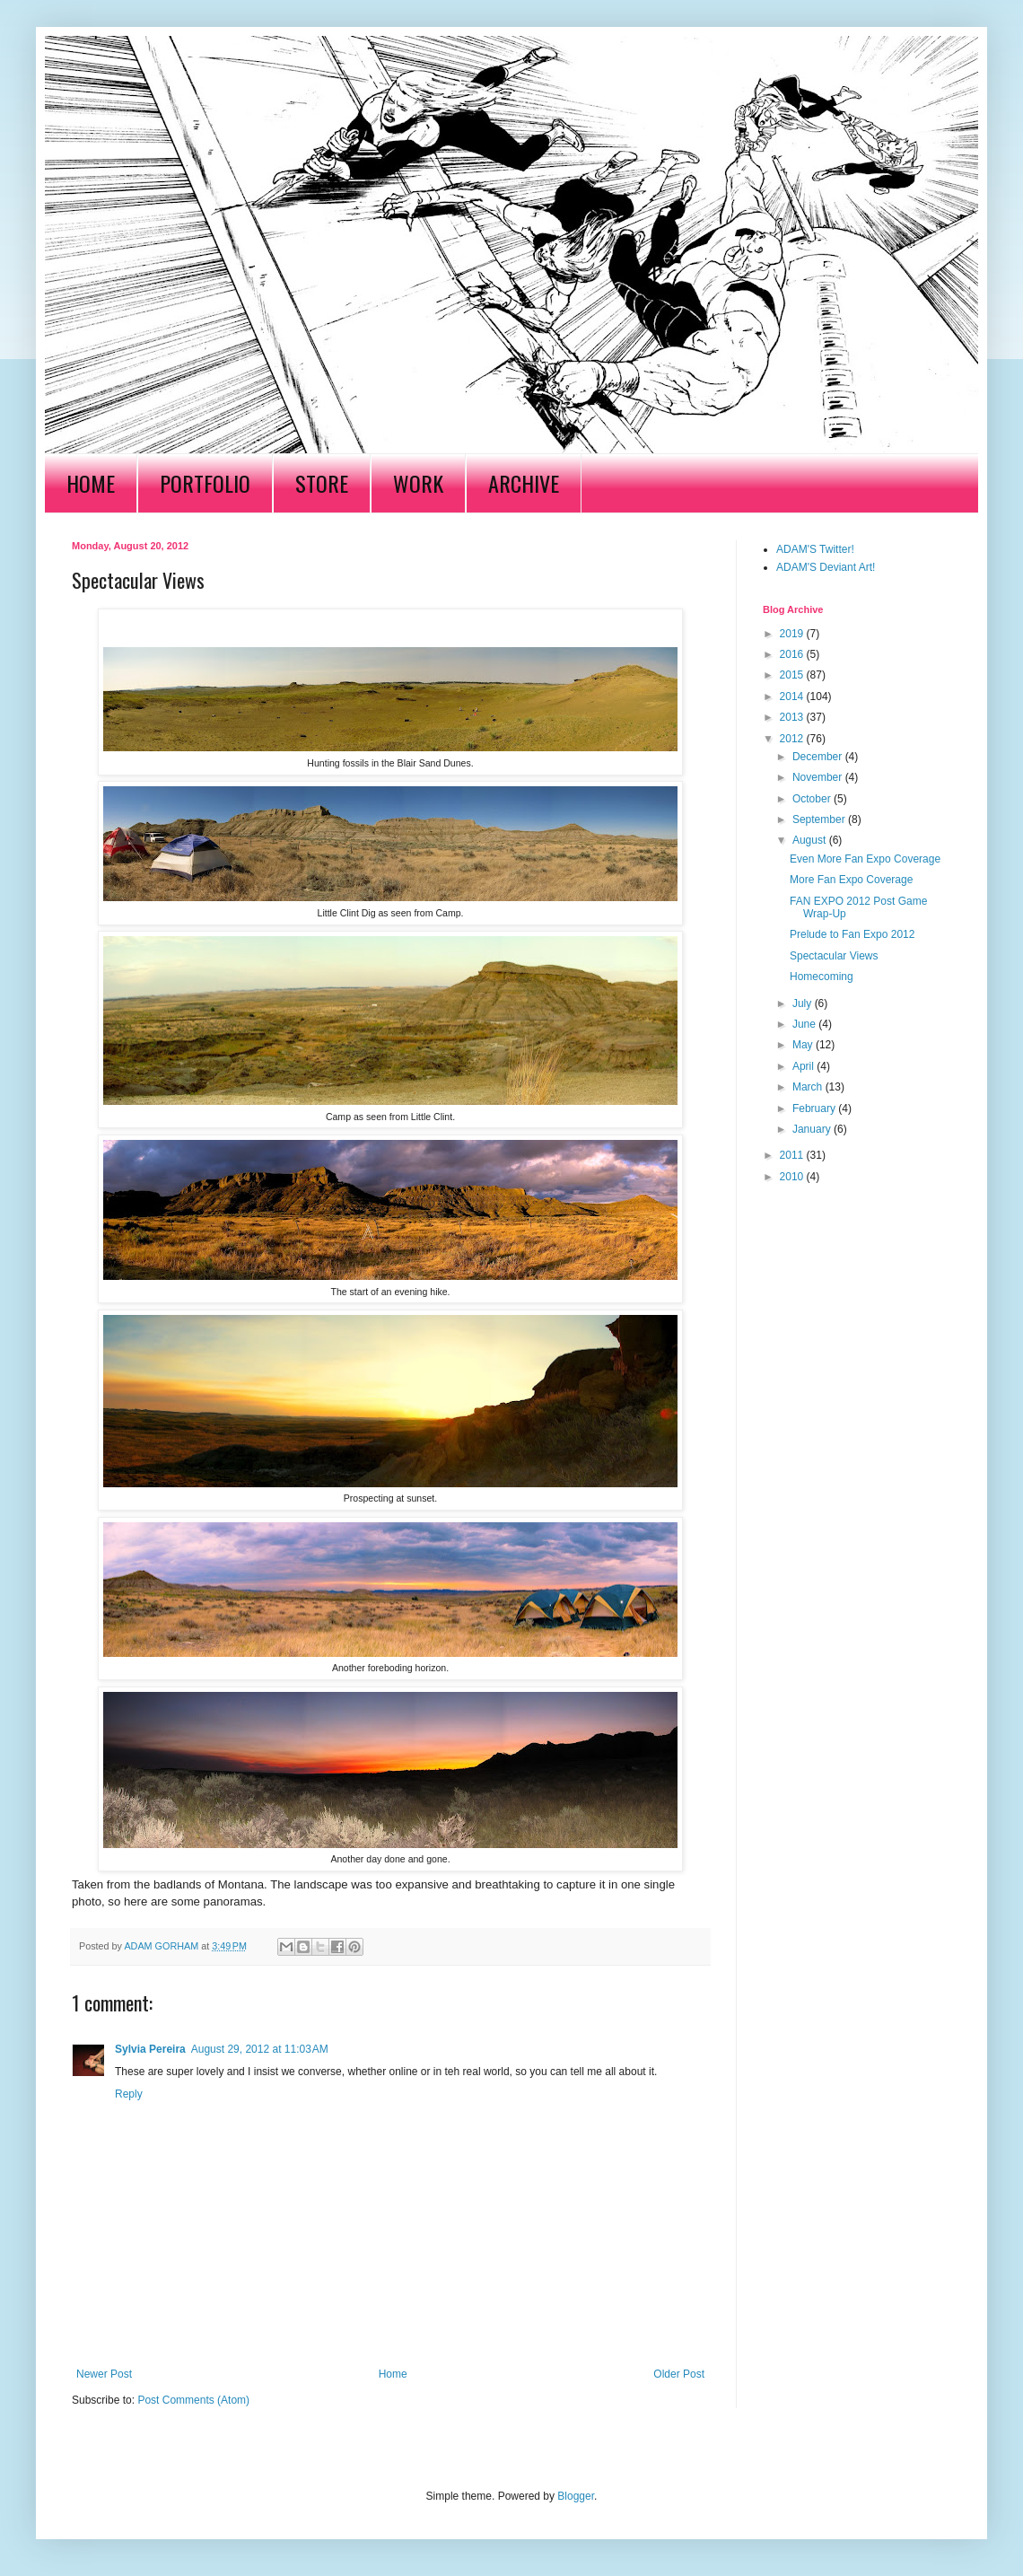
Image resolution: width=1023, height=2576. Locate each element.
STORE (321, 483)
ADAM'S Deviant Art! (825, 567)
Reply (129, 2094)
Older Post (678, 2374)
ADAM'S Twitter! (815, 549)
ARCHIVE (523, 483)
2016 (793, 654)
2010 (793, 1176)
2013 (793, 717)
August (810, 840)
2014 (793, 696)
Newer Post (104, 2374)
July (803, 1003)
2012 (793, 738)
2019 (793, 633)
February (815, 1108)
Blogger (575, 2496)
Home (393, 2374)
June (805, 1024)
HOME (90, 483)
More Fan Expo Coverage (851, 879)
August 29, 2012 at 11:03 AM (259, 2049)
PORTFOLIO (205, 483)
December (818, 756)
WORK (418, 483)
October (813, 799)
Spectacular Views (834, 956)
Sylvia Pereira (150, 2049)
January (813, 1129)
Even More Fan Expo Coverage (865, 859)
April (804, 1066)
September (820, 819)
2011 (793, 1155)
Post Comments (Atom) (193, 2400)
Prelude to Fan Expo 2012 (852, 934)
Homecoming (821, 976)
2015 (793, 675)
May (804, 1044)
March (809, 1087)
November (818, 777)
